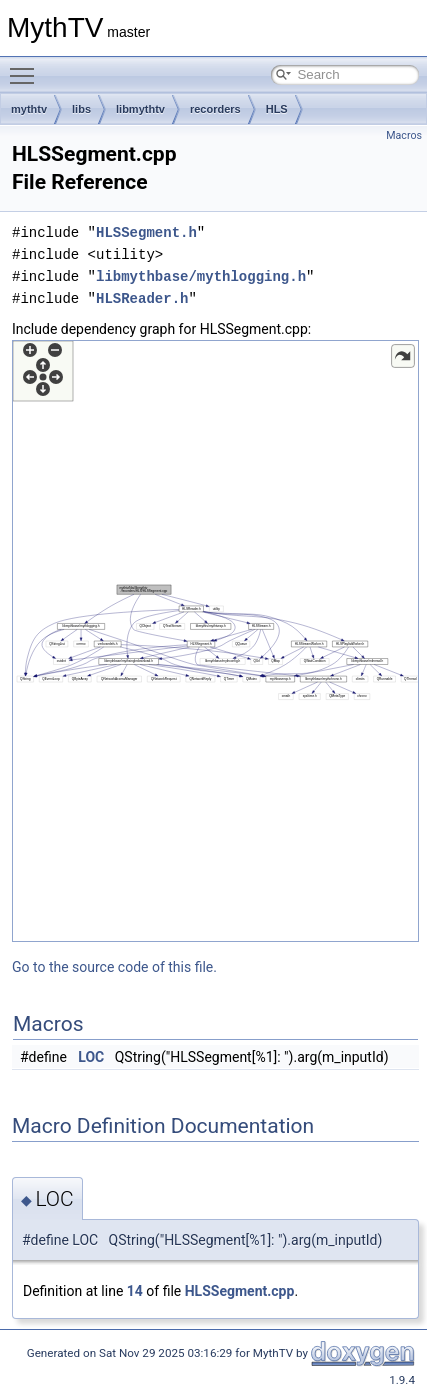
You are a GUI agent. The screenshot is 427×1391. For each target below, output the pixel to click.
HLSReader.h (142, 298)
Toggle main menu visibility (27, 67)
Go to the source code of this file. (114, 967)
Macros (404, 135)
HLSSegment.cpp (240, 1291)
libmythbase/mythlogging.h (201, 276)
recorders (215, 109)
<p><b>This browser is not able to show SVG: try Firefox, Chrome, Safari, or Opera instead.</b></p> (215, 641)
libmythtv (140, 109)
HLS (277, 109)
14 (135, 1291)
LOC (91, 1057)
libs (81, 109)
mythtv (29, 109)
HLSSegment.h (146, 232)
